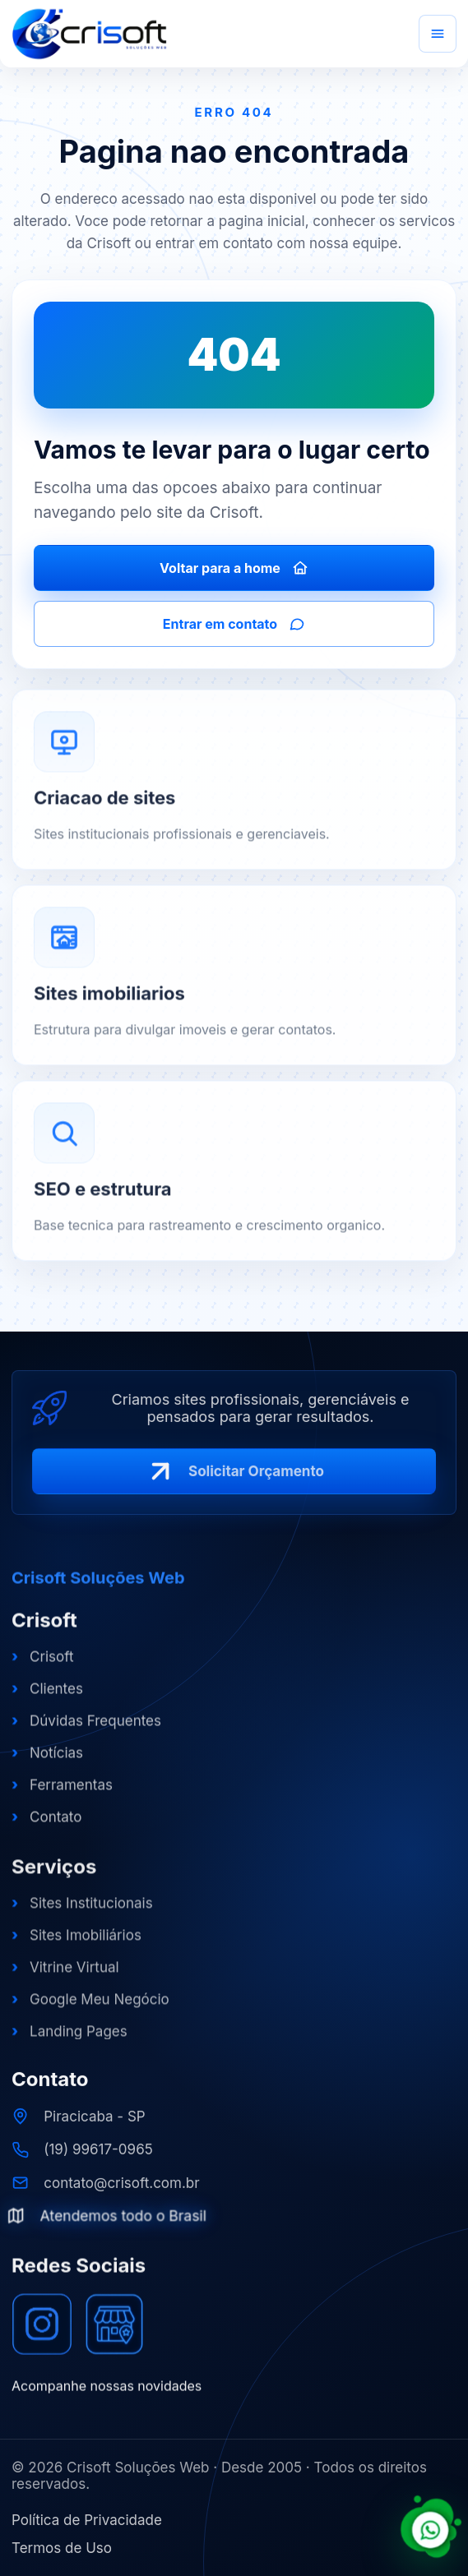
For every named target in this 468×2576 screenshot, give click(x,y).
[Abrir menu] (437, 34)
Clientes (47, 1698)
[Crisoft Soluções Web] (90, 33)
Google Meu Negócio (90, 2010)
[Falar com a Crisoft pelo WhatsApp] (431, 2527)
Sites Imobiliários (76, 1946)
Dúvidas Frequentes (86, 1730)
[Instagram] (42, 2333)
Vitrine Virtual (65, 1978)
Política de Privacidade (87, 2520)
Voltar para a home (234, 568)
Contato (46, 1826)
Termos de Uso (62, 2548)
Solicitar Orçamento (234, 1478)
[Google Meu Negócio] (114, 2333)
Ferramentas (62, 1794)
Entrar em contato (234, 624)
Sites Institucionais (82, 1914)
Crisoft (43, 1666)
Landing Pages (69, 2042)
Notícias (47, 1762)
